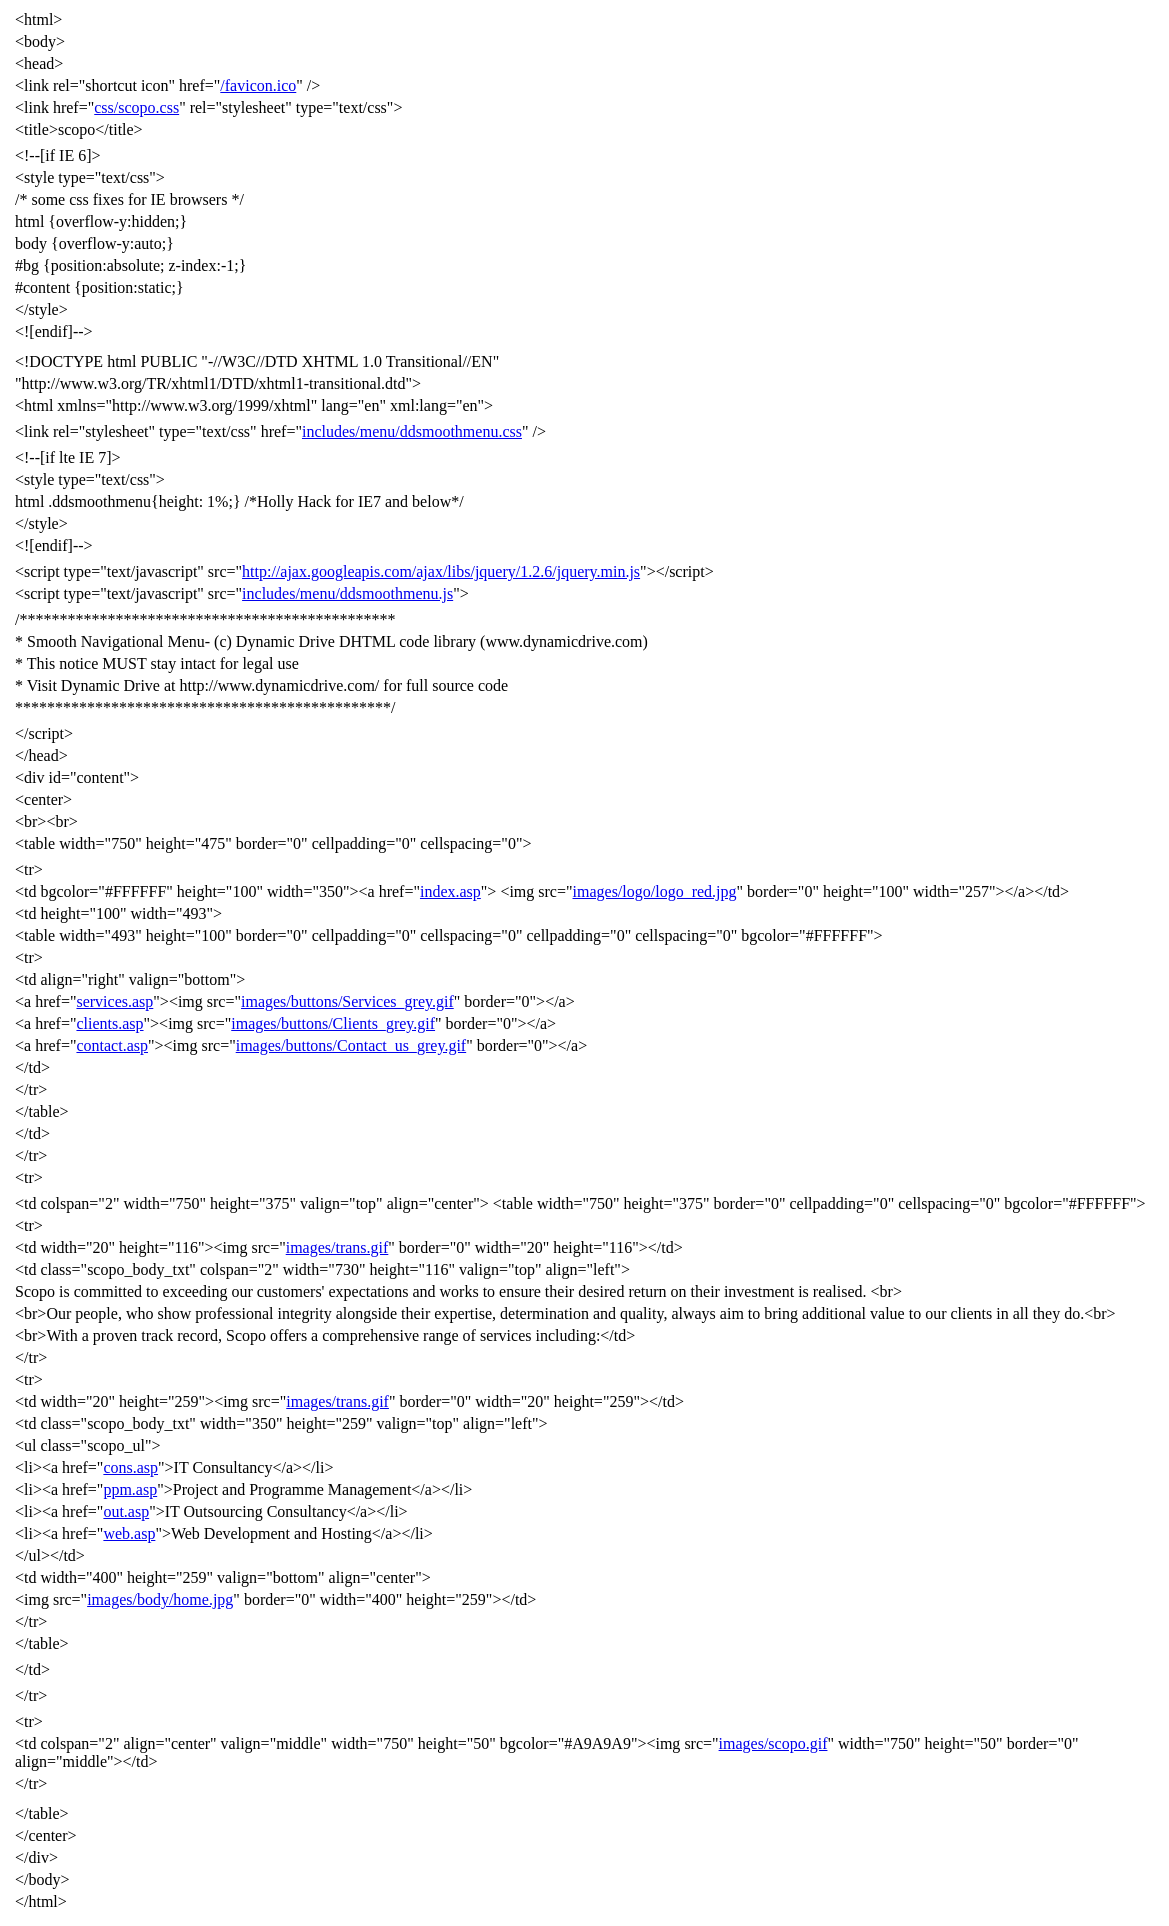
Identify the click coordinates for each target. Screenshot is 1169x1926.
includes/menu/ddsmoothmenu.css (412, 431)
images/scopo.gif (773, 1743)
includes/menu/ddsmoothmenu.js (347, 593)
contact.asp (112, 1045)
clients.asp (109, 1023)
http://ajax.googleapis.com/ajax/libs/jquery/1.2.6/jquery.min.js (441, 571)
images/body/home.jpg (160, 1599)
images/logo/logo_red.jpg (655, 891)
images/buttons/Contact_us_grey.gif (351, 1045)
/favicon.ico (258, 85)
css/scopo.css (136, 107)
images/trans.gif (337, 1247)
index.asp (450, 891)
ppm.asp (130, 1489)
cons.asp (130, 1467)
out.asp (126, 1511)
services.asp (114, 1001)
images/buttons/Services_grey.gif (347, 1001)
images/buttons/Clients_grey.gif (333, 1023)
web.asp (129, 1533)
